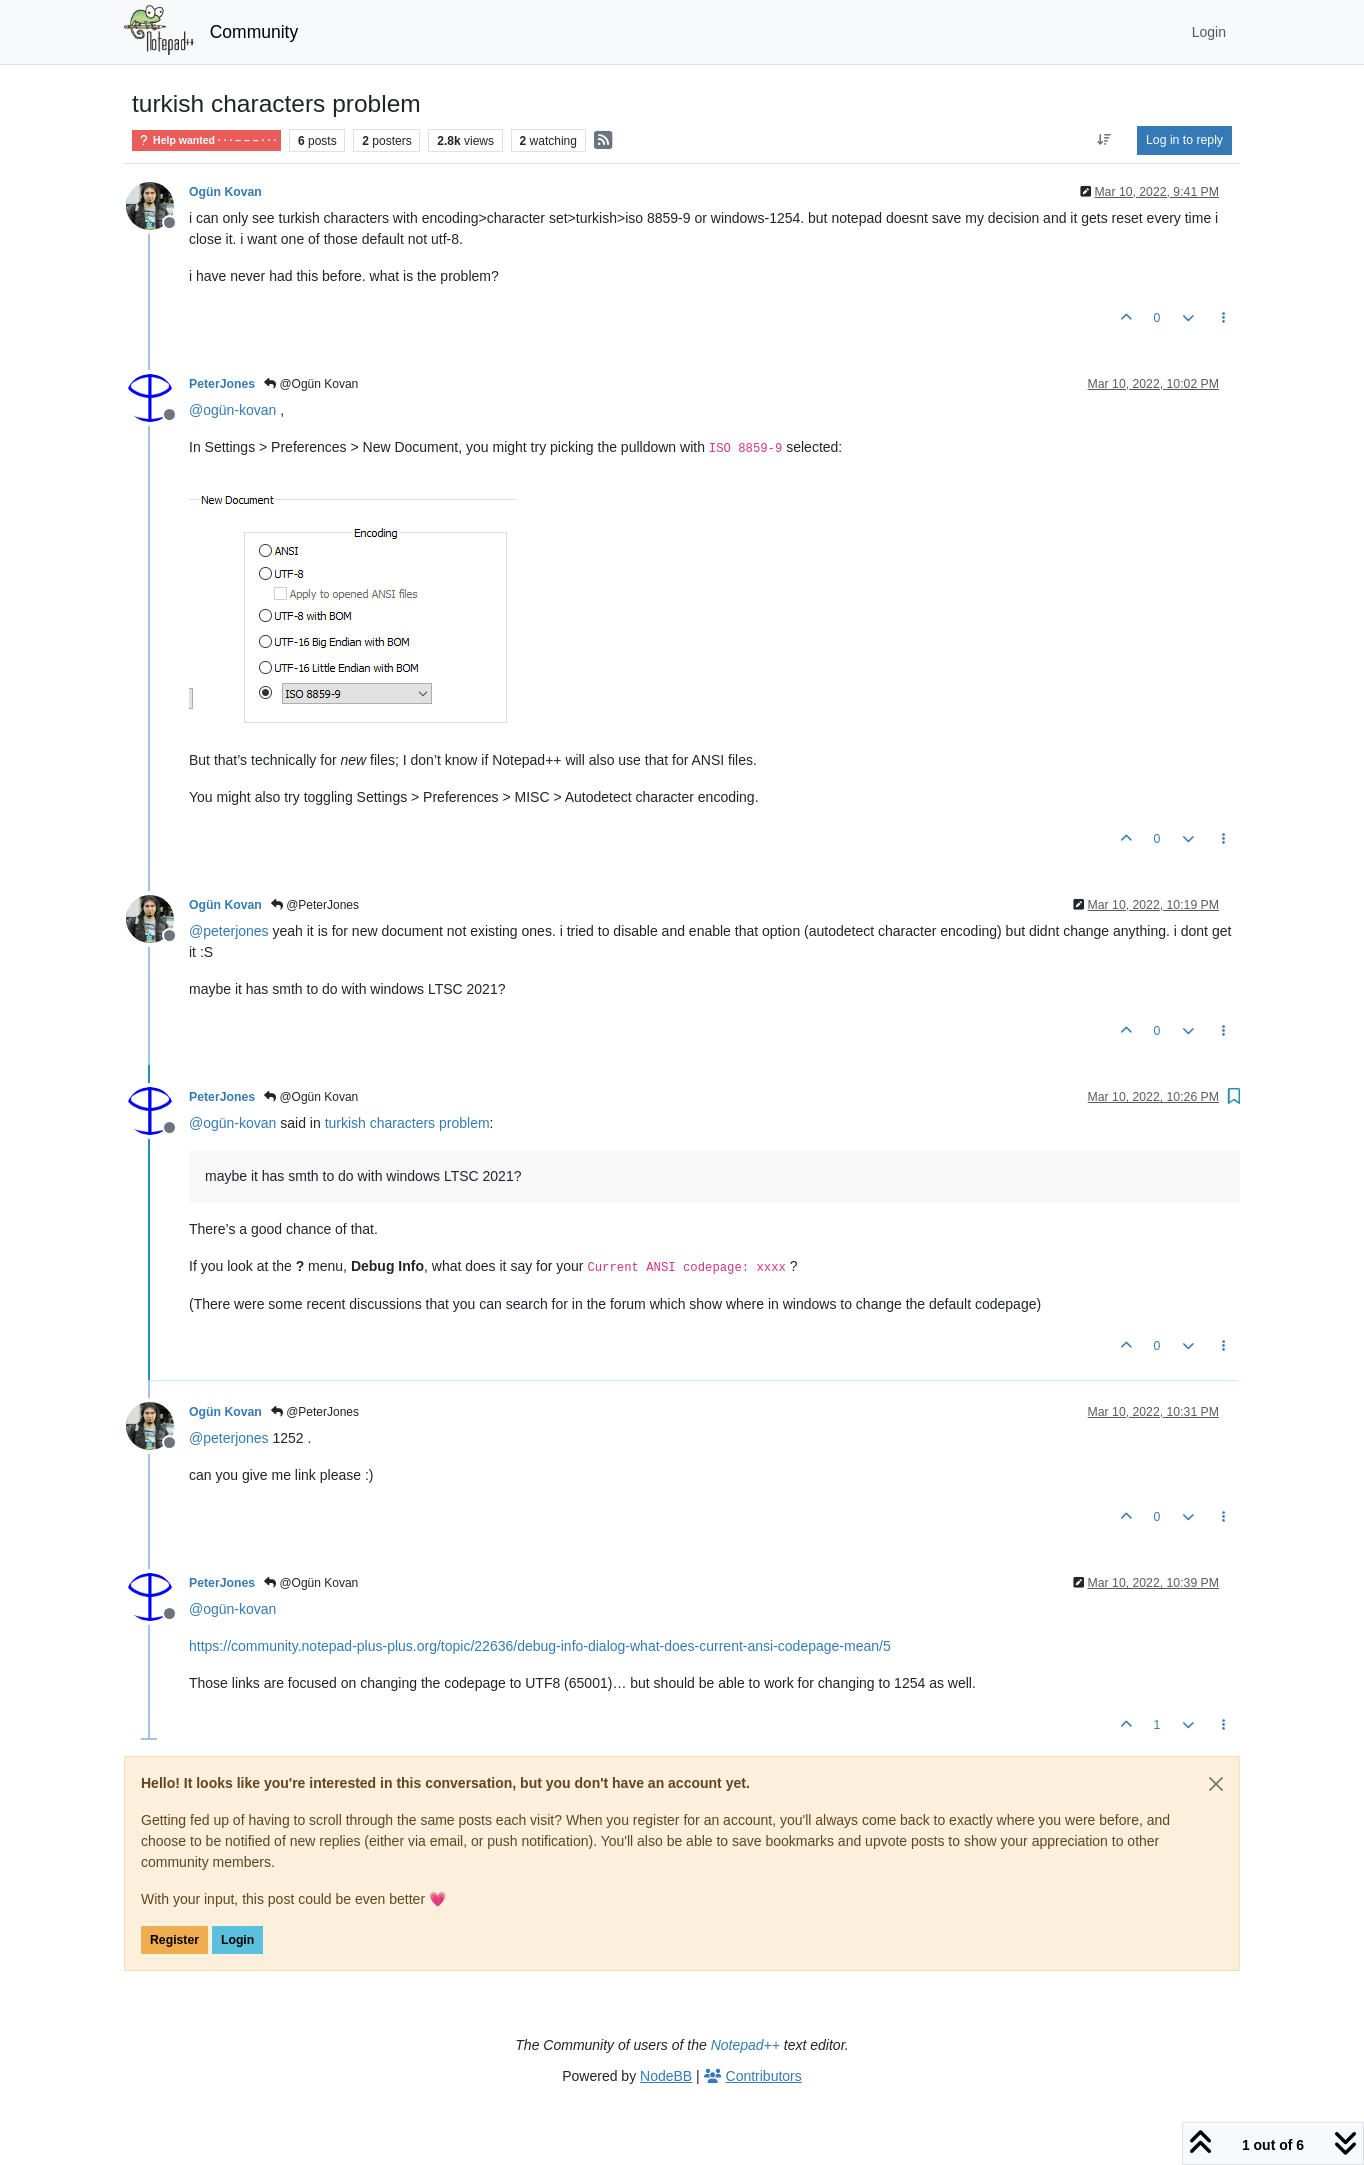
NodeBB (666, 2076)
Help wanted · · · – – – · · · (206, 140)
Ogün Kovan (225, 192)
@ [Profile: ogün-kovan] (232, 410)
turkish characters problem (407, 1123)
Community (254, 32)
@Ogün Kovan (311, 384)
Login (237, 1940)
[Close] (1216, 1784)
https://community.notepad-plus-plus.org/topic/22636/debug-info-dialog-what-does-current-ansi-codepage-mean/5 (540, 1646)
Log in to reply (1184, 140)
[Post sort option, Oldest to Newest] (1104, 140)
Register (174, 1940)
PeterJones (222, 384)
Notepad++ (745, 2045)
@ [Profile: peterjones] (229, 931)
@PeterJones (315, 905)
